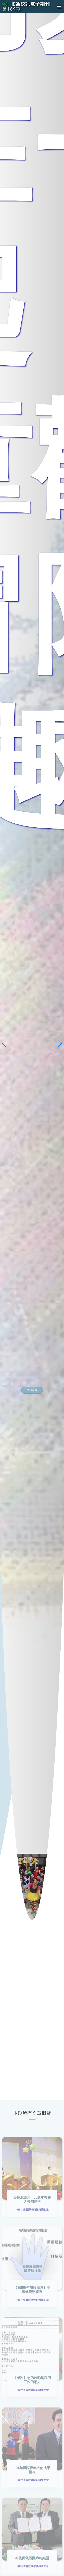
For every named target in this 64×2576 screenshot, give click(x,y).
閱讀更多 (32, 1391)
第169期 (11, 9)
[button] (4, 1043)
